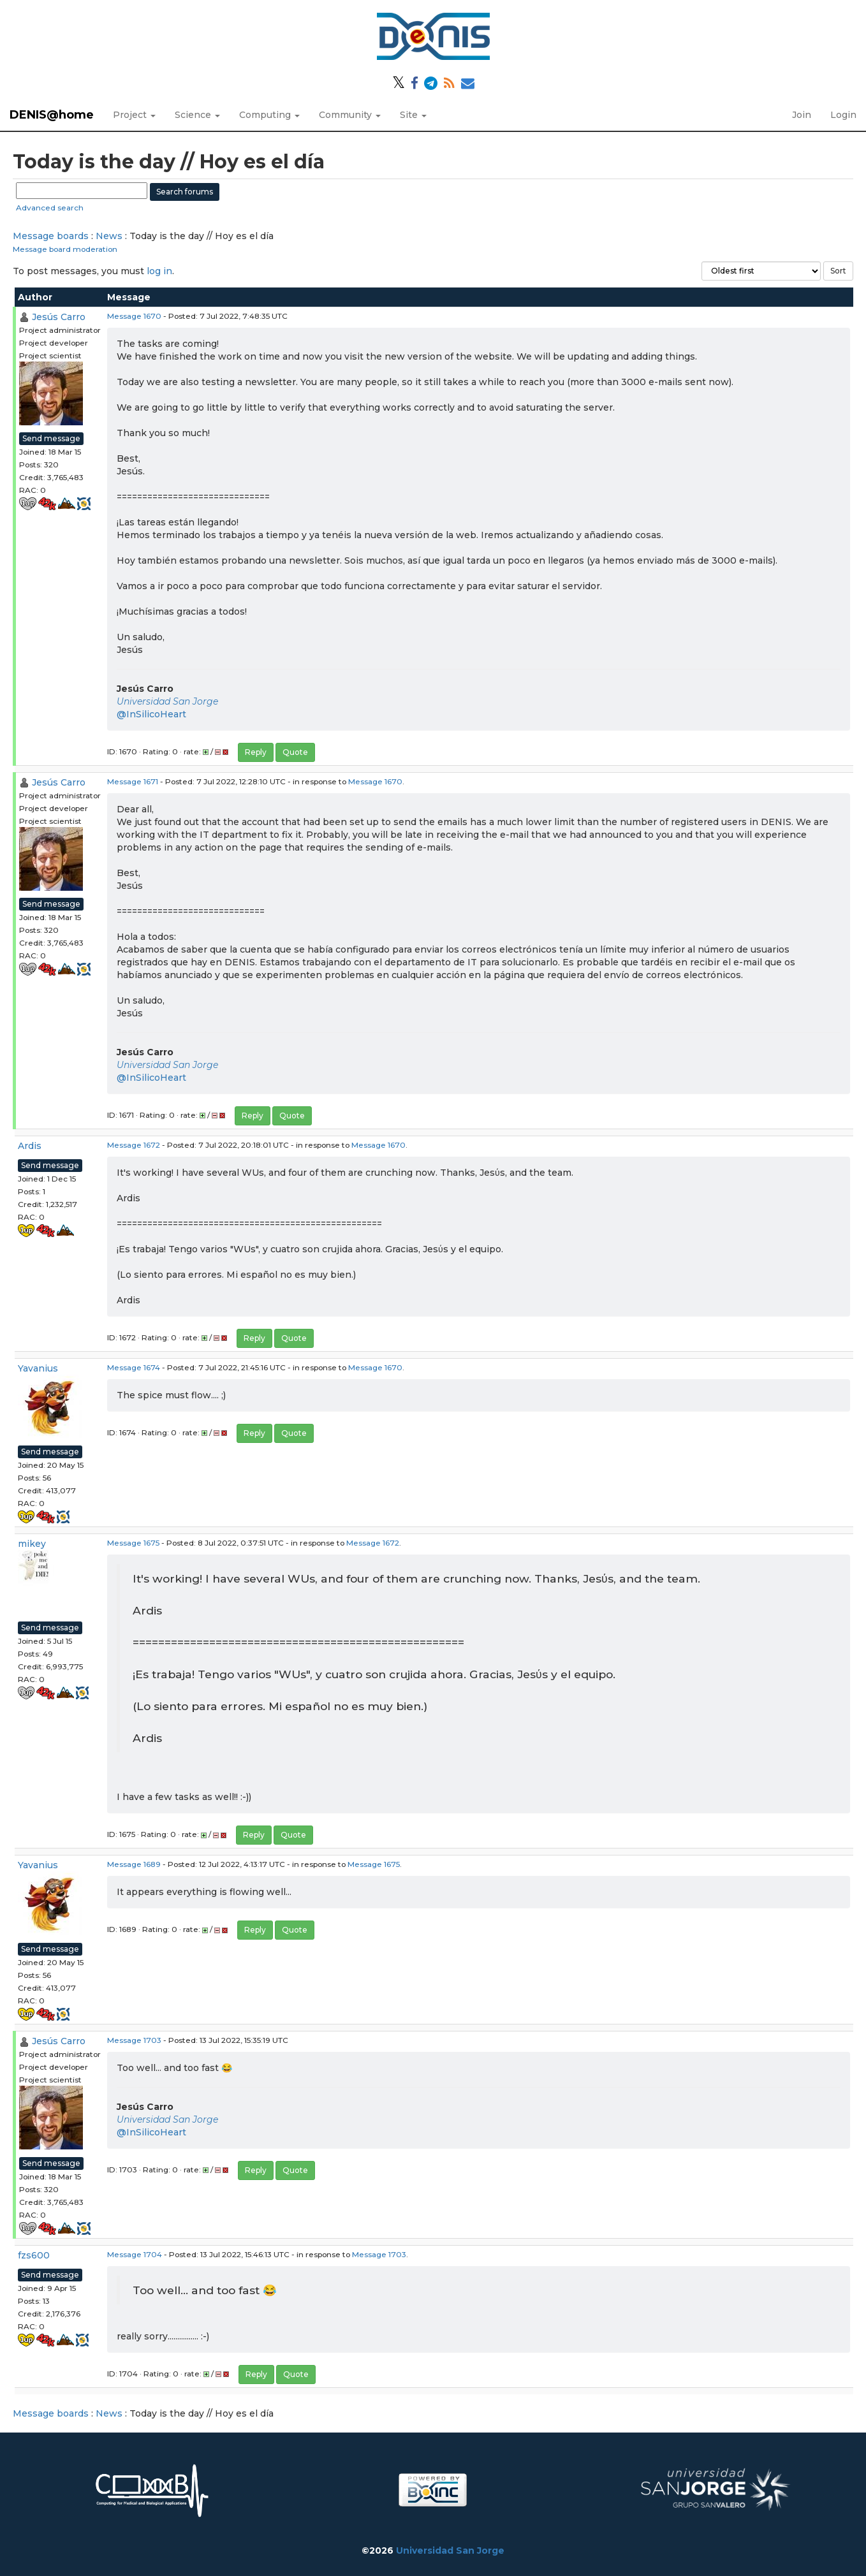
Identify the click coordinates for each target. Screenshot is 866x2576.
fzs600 (34, 2255)
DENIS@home (52, 115)
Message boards (51, 236)
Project (134, 115)
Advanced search (50, 207)
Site (413, 115)
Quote (295, 752)
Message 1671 (132, 781)
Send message (51, 438)
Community (350, 115)
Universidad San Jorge (167, 701)
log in (159, 271)
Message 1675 (133, 1543)
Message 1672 (133, 1145)
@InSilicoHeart (151, 714)
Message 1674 (133, 1367)
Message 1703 (134, 2040)
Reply (256, 752)
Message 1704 (134, 2254)
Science (197, 115)
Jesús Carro (58, 317)
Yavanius (38, 1368)
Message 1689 (134, 1864)
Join (801, 115)
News (109, 236)
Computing (269, 115)
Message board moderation (65, 249)
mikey (32, 1543)
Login (843, 115)
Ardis (29, 1146)
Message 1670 (134, 316)
